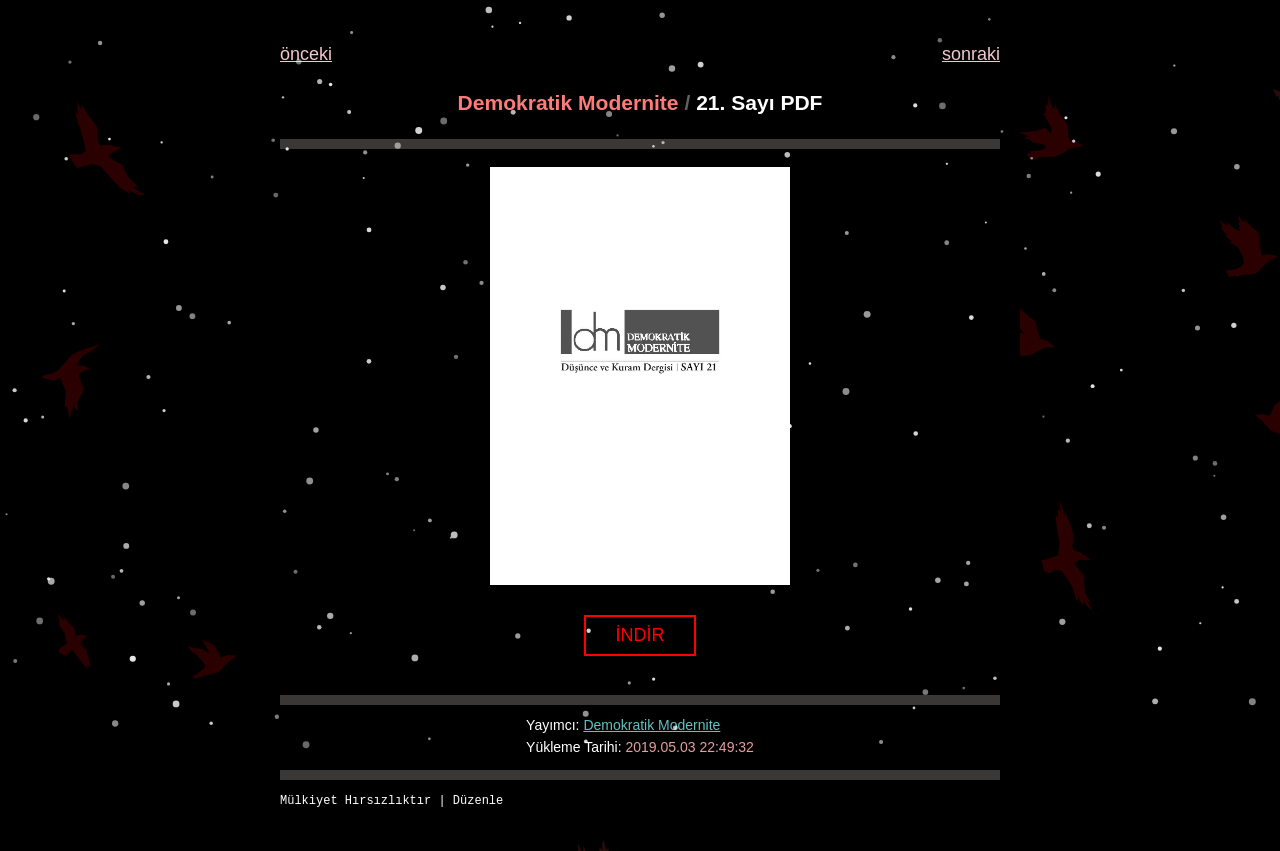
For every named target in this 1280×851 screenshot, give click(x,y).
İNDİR (640, 635)
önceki (306, 54)
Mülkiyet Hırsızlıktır (355, 801)
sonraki (971, 54)
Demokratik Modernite (568, 102)
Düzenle (478, 801)
